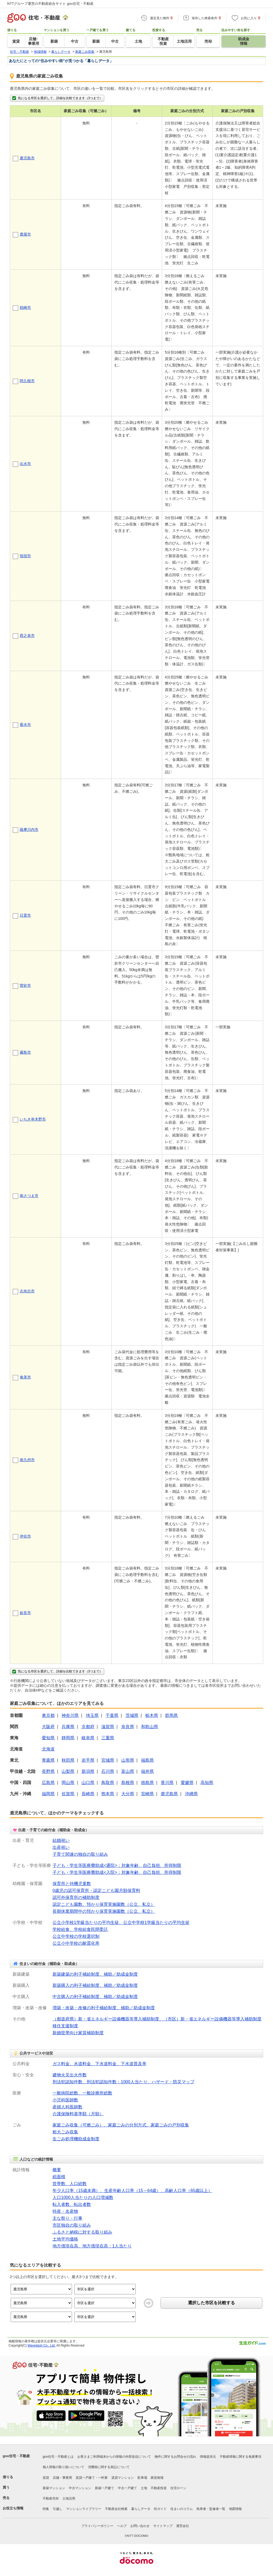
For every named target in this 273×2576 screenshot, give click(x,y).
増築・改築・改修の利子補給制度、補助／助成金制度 (104, 2007)
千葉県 (112, 1715)
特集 (46, 2509)
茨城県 (132, 1715)
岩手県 (88, 1760)
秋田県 (68, 1760)
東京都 (48, 1715)
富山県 (127, 1771)
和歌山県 (149, 1726)
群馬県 (171, 1715)
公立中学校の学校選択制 (76, 1936)
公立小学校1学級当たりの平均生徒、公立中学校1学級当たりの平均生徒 (121, 1922)
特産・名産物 (65, 2211)
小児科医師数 (65, 2100)
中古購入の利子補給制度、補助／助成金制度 (95, 1996)
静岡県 (68, 1738)
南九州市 (27, 1460)
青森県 (48, 1760)
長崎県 (88, 1794)
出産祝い (61, 1847)
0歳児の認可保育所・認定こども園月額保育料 (96, 1890)
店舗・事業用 (62, 2478)
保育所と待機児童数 (72, 1883)
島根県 (127, 1782)
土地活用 (68, 2498)
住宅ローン (178, 2488)
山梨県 (68, 1771)
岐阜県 (88, 1738)
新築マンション (54, 2488)
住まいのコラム (181, 2509)
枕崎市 (25, 307)
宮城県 (107, 1760)
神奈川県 (70, 1715)
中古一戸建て (127, 2488)
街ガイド (160, 2509)
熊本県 (107, 1794)
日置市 (25, 915)
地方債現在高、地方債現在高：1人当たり (92, 2246)
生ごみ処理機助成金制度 (76, 2139)
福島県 (147, 1760)
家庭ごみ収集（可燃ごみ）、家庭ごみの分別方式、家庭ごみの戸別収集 (121, 2125)
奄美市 (25, 1377)
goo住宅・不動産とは (58, 2456)
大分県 (127, 1794)
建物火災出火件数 (70, 2075)
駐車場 (142, 2478)
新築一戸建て (104, 2488)
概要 (57, 2169)
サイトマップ (162, 2526)
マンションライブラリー (83, 2509)
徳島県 (147, 1782)
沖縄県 (191, 1794)
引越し (57, 2509)
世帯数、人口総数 (70, 2183)
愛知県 (48, 1738)
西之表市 (27, 635)
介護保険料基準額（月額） (78, 2114)
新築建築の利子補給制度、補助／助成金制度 (95, 1974)
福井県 (147, 1771)
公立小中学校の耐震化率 (76, 1943)
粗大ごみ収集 (65, 2132)
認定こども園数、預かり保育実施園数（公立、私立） (104, 1904)
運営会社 (182, 2526)
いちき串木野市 (33, 1119)
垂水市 (25, 724)
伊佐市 (25, 1536)
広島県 (48, 1782)
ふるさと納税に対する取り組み (82, 2232)
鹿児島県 (169, 1794)
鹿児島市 (27, 158)
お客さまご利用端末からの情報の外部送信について (114, 2456)
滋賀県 (107, 1726)
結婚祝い (61, 1840)
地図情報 (235, 2509)
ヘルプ (122, 2526)
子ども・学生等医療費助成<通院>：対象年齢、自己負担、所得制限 (117, 1865)
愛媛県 (187, 1782)
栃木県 (151, 1715)
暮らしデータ (140, 2509)
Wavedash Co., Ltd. (41, 2345)
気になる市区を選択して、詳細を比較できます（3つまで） (57, 98)
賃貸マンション (122, 2478)
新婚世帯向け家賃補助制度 (78, 2033)
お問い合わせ (140, 2526)
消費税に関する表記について (109, 2467)
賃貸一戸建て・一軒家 (92, 2478)
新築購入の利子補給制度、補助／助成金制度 (95, 1985)
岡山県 (68, 1782)
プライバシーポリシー (97, 2526)
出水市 (25, 464)
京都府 (88, 1726)
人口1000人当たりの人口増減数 (83, 2197)
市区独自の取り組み (72, 2225)
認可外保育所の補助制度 (76, 1897)
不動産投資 (159, 2488)
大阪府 (48, 1726)
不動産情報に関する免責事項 (240, 2456)
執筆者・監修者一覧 (210, 2509)
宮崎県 (147, 1794)
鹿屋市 (25, 234)
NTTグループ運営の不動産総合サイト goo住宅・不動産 (50, 4)
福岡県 (48, 1794)
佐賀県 (68, 1794)
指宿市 (25, 556)
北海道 (48, 1749)
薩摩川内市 (29, 829)
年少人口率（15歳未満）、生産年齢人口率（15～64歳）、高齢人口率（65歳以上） (132, 2190)
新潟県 (88, 1771)
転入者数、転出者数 (72, 2204)
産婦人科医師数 (67, 2107)
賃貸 (46, 2478)
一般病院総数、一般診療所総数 (82, 2093)
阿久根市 (27, 381)
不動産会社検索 (116, 2509)
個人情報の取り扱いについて (63, 2467)
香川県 (167, 1782)
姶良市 (25, 1613)
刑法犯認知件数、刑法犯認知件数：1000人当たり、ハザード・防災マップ (123, 2082)
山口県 (88, 1782)
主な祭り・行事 (67, 2218)
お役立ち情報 (13, 2508)
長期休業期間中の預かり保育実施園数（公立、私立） (104, 1911)
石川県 (107, 1771)
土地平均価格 (65, 2239)
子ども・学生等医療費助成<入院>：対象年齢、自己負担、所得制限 (117, 1872)
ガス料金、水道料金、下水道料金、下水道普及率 (99, 2063)
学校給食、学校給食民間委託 (80, 1929)
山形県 (127, 1760)
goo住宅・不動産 (16, 2456)
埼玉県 (92, 1715)
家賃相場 (157, 2478)
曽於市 (25, 985)
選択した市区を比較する (211, 2302)
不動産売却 (51, 2498)
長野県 (48, 1771)
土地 (144, 2488)
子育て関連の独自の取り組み (80, 1854)
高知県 (206, 1782)
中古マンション (80, 2488)
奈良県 (127, 1726)
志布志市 (27, 1291)
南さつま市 (29, 1196)
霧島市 (25, 1052)
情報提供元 (208, 2456)
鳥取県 (107, 1782)
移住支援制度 (65, 2026)
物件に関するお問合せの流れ (175, 2456)
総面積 (59, 2176)
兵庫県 (68, 1726)
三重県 (107, 1738)
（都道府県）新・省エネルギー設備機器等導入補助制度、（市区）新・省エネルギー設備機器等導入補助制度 (157, 2019)
